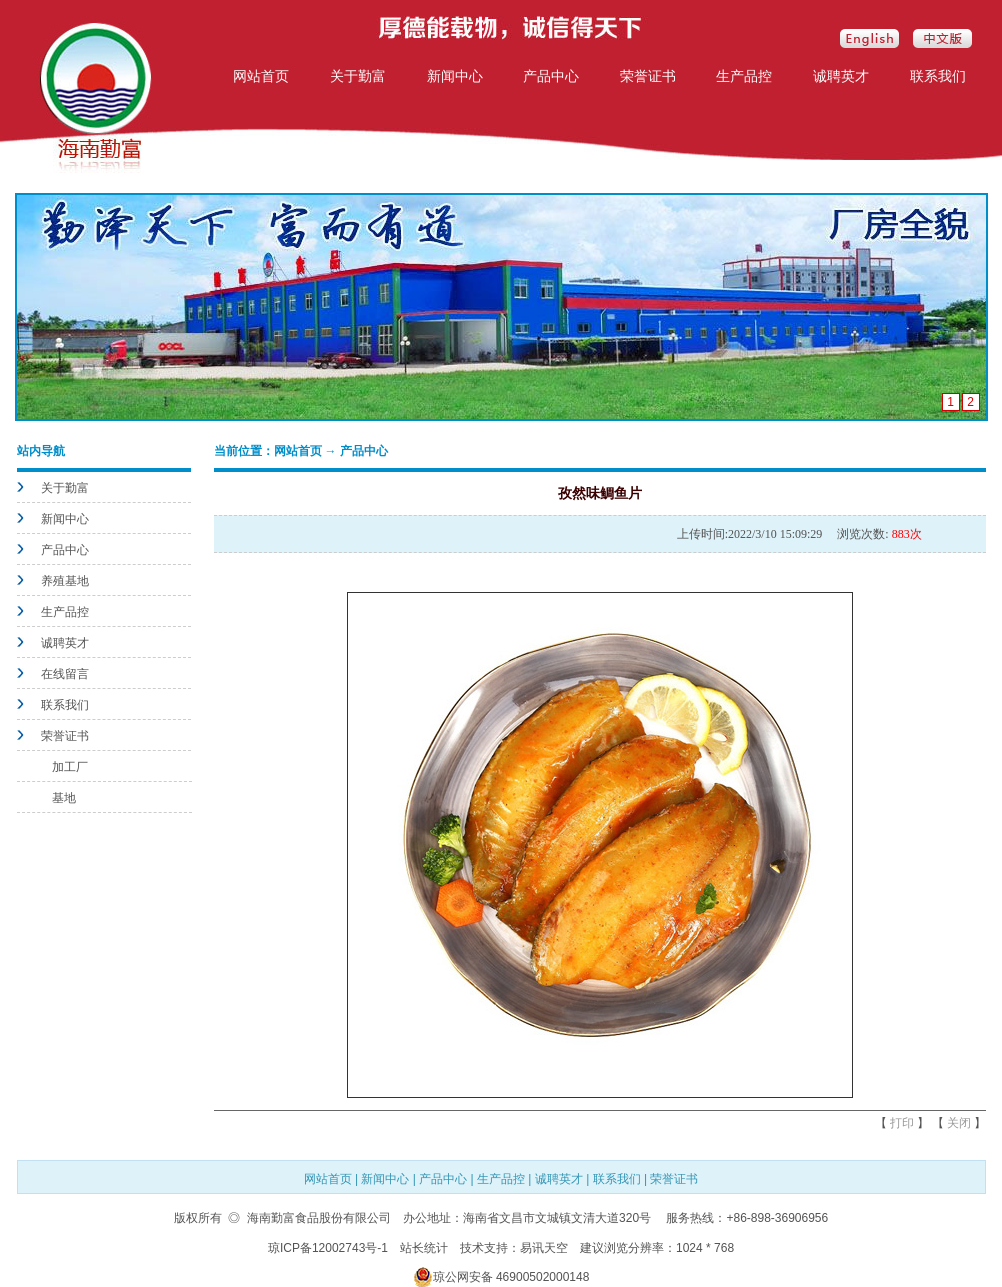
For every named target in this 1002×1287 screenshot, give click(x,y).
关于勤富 (358, 76)
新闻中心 (455, 76)
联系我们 (938, 76)
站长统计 (424, 1248)
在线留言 (65, 674)
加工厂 (70, 767)
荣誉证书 (648, 76)
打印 (902, 1123)
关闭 (959, 1123)
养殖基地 (65, 581)
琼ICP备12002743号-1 (328, 1248)
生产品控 (744, 76)
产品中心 (551, 76)
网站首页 (261, 76)
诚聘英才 (841, 76)
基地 (64, 798)
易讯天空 (544, 1248)
